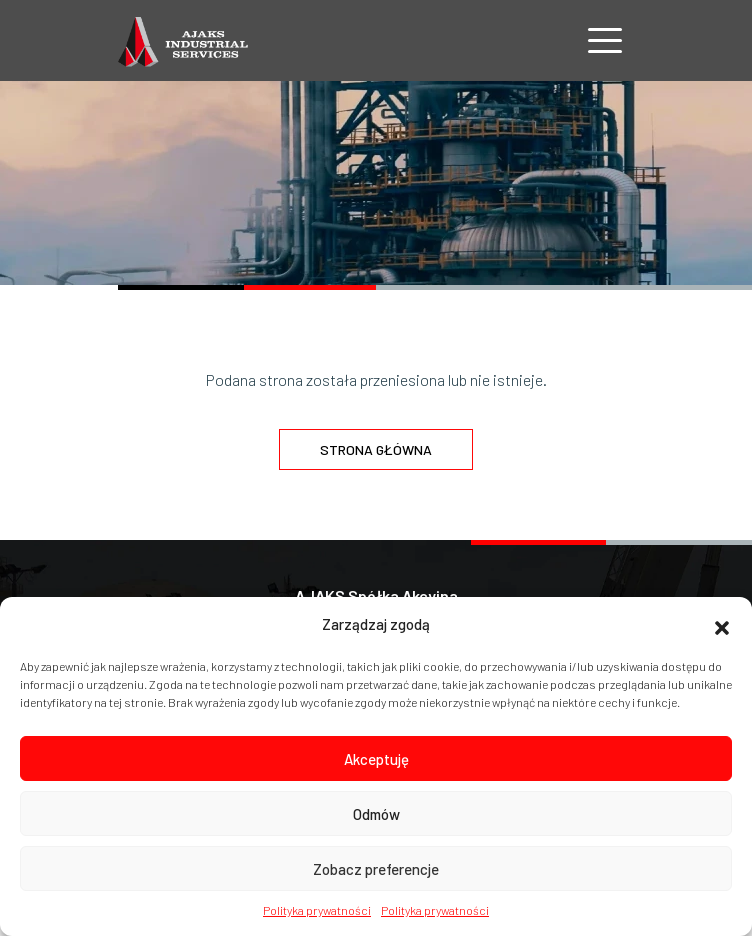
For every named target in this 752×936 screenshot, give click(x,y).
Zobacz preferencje (376, 869)
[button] (722, 625)
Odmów (376, 814)
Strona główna (376, 449)
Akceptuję (376, 759)
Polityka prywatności (317, 910)
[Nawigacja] (605, 40)
